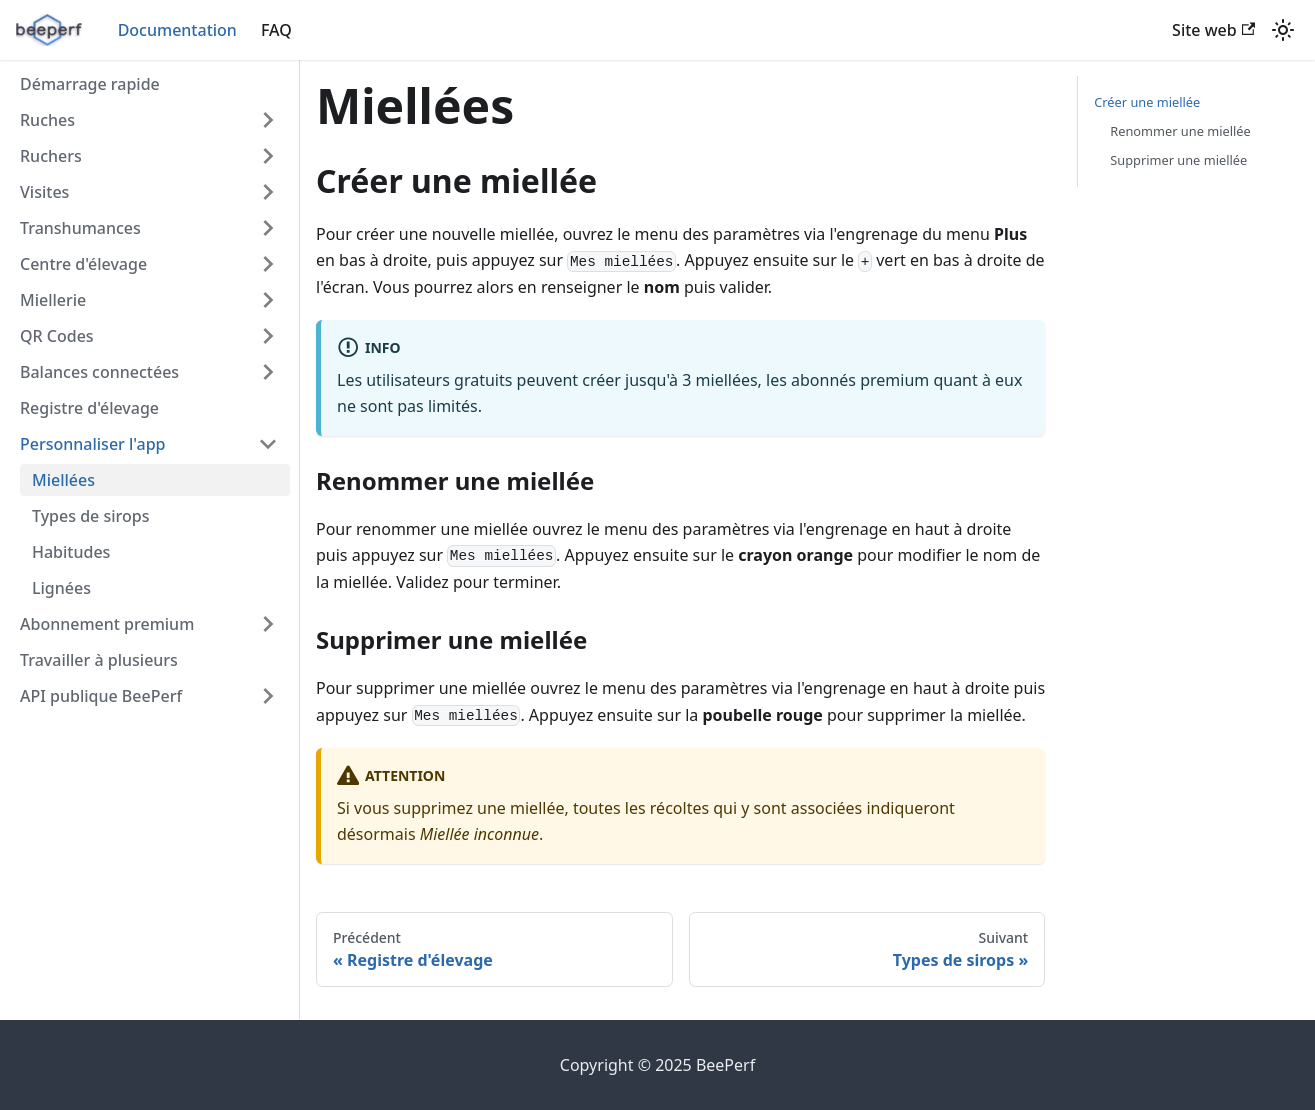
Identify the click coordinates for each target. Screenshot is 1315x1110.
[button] (149, 120)
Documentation (177, 30)
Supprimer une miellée (1178, 160)
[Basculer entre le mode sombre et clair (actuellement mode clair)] (1283, 30)
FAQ (276, 30)
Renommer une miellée (1180, 131)
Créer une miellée (1147, 102)
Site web (1213, 30)
